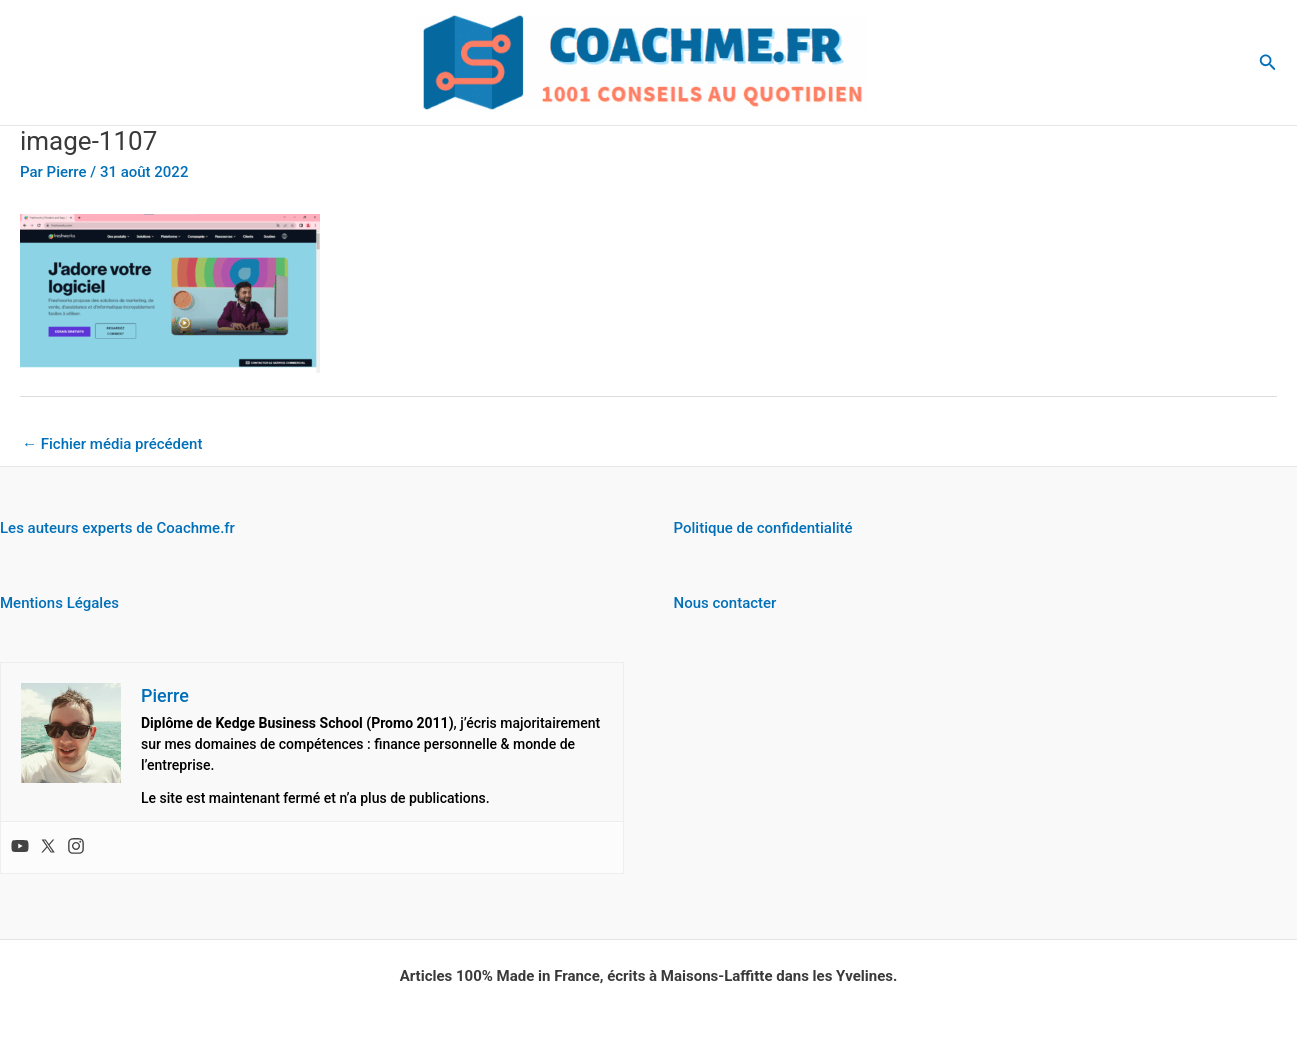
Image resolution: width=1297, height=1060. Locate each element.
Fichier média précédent (112, 444)
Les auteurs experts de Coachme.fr (117, 528)
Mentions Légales (59, 603)
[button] (1268, 62)
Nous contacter (725, 603)
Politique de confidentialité (763, 528)
